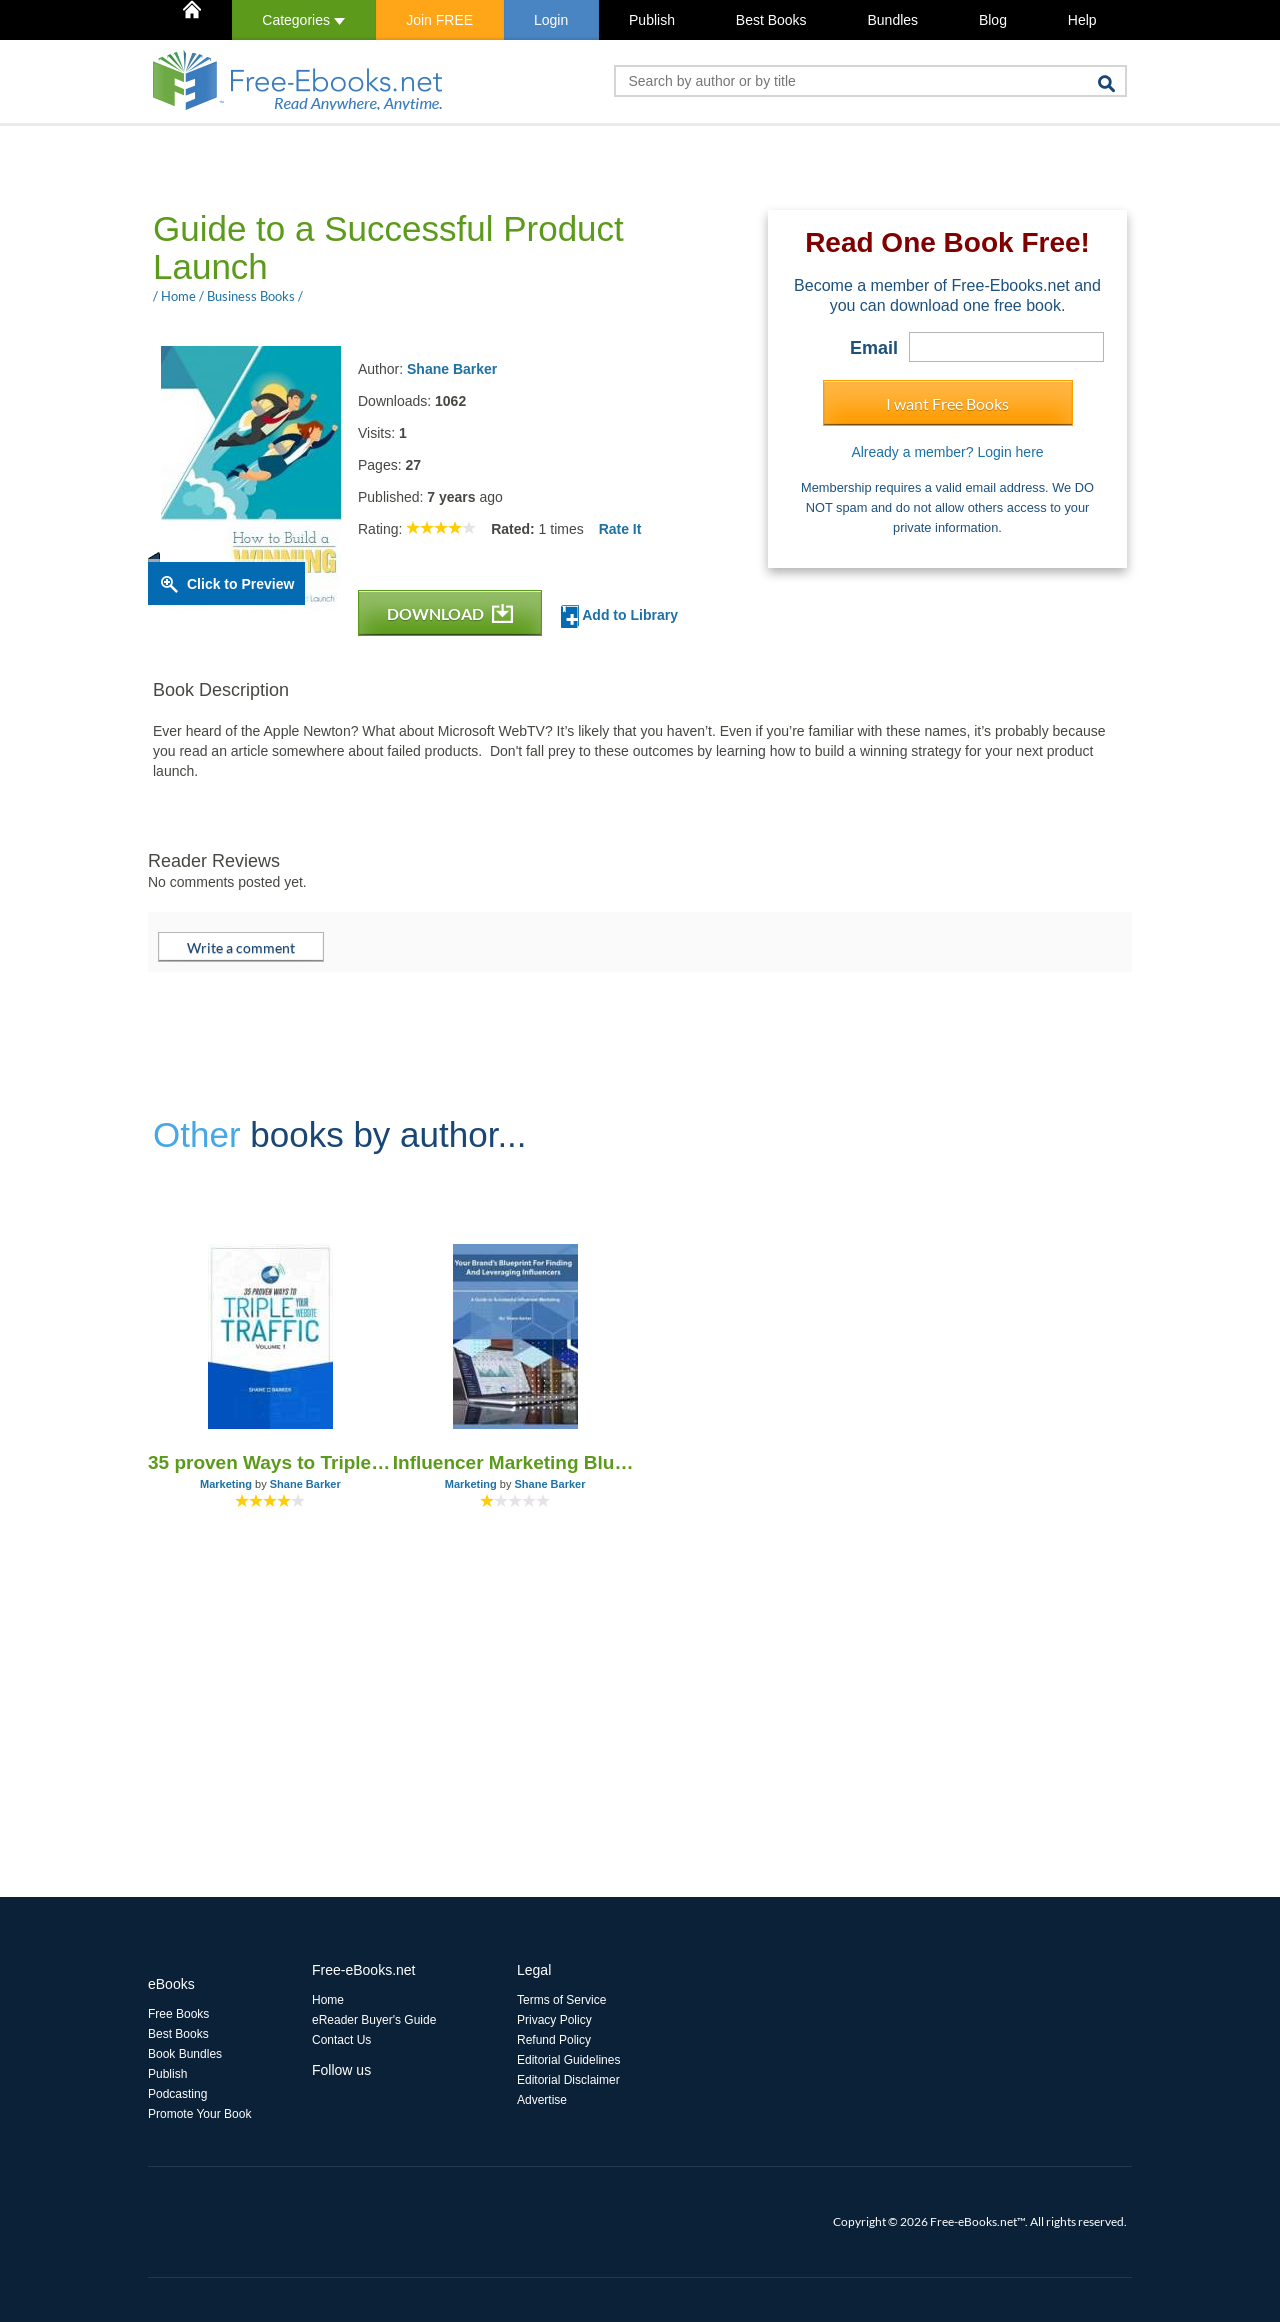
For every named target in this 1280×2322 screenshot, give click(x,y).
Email (874, 348)
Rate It (620, 529)
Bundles (892, 20)
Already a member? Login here (947, 452)
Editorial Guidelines (568, 2060)
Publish (652, 20)
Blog (993, 20)
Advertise (542, 2100)
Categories (303, 20)
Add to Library (619, 616)
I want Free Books (947, 403)
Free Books (178, 2014)
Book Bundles (185, 2054)
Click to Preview (240, 584)
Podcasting (177, 2094)
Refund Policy (554, 2040)
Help (1082, 20)
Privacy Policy (554, 2020)
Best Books (771, 20)
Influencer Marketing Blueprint (515, 1462)
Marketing (226, 1484)
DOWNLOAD (450, 613)
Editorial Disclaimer (568, 2080)
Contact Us (341, 2040)
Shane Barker (452, 369)
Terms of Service (561, 2000)
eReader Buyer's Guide (374, 2020)
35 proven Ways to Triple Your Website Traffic (270, 1462)
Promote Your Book (199, 2114)
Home (328, 2000)
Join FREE (439, 20)
